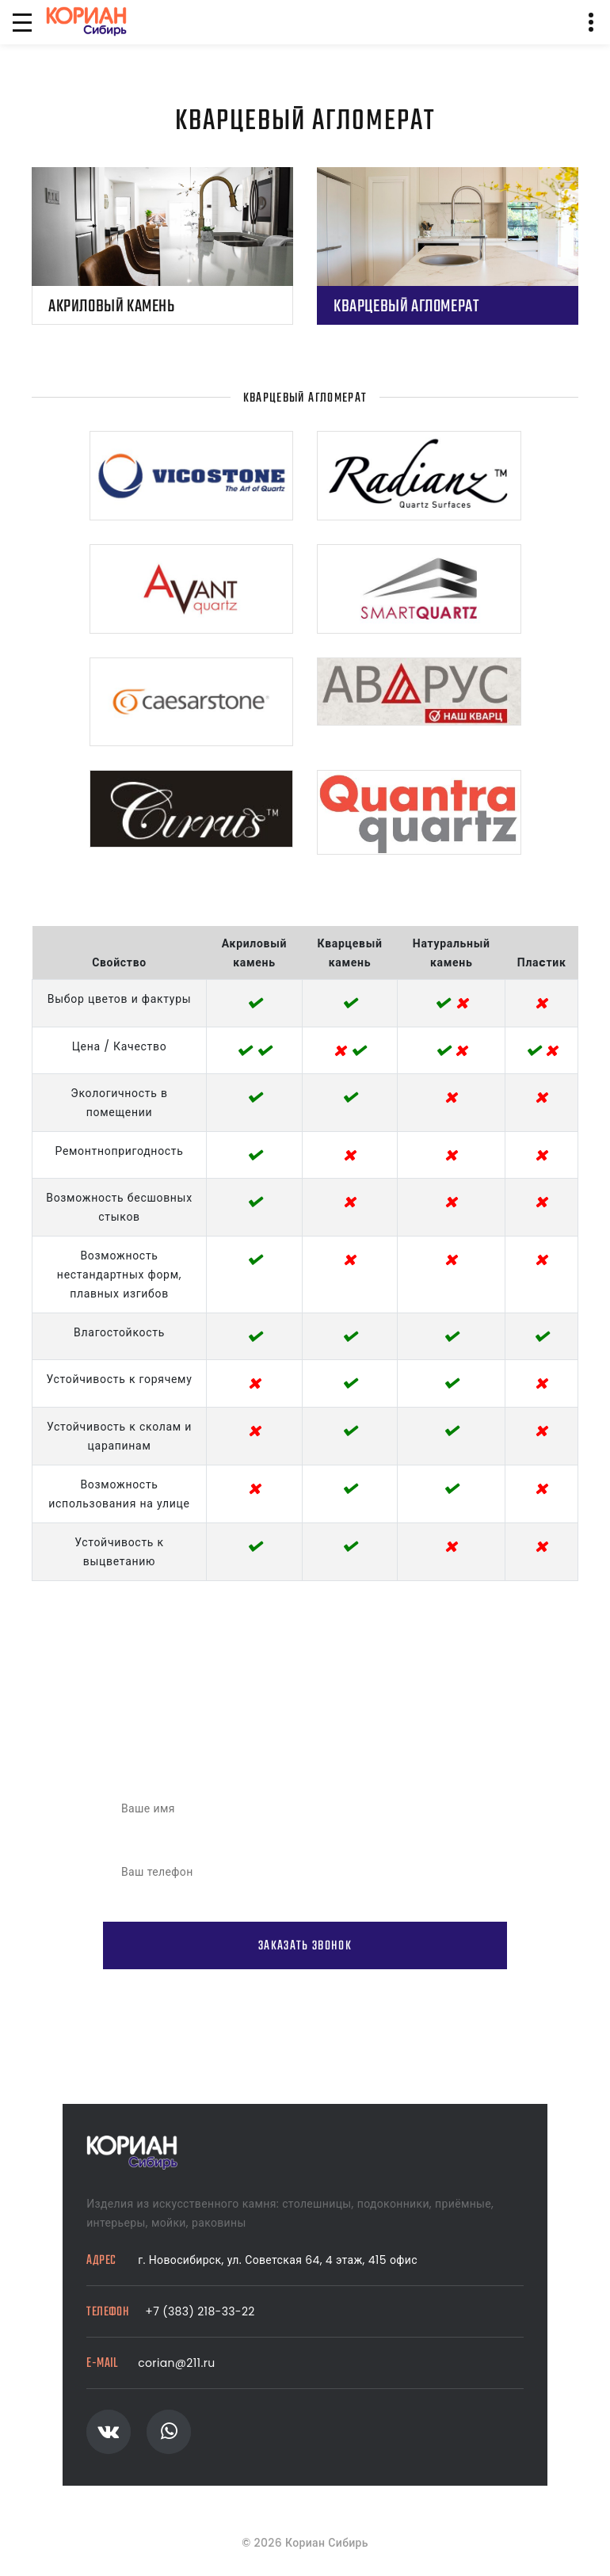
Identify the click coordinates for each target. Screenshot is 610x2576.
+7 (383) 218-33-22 (199, 2311)
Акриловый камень (111, 306)
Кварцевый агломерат (406, 306)
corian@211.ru (176, 2363)
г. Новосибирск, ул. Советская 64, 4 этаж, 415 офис (277, 2260)
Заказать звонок (305, 1945)
